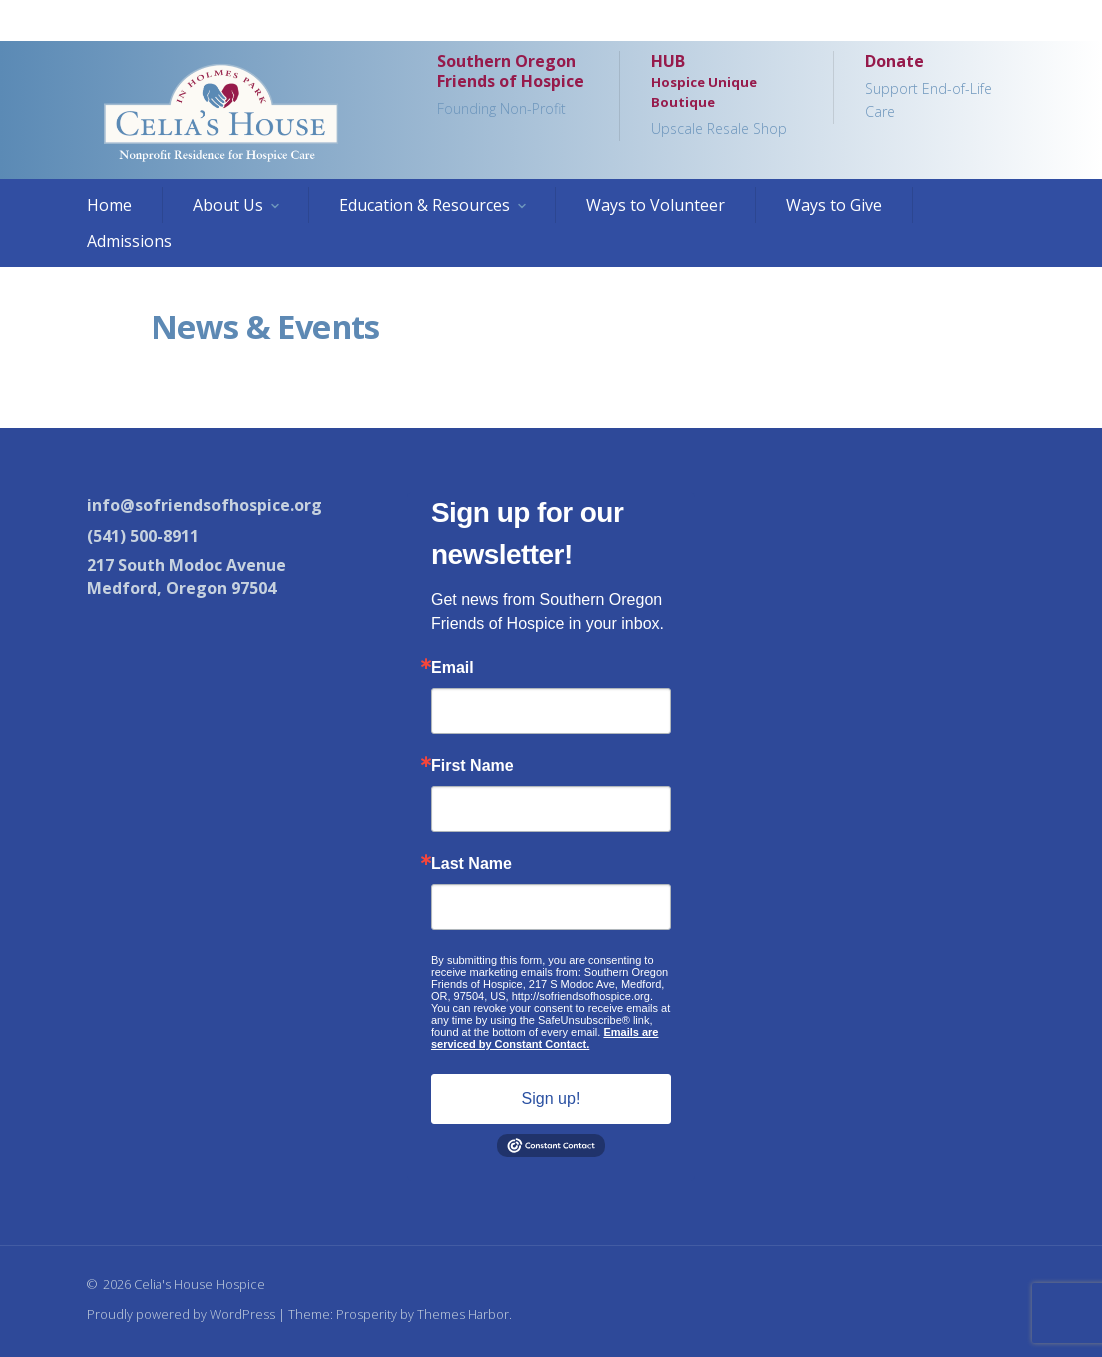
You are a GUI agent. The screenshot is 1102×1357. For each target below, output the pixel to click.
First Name (472, 766)
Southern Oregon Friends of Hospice (512, 86)
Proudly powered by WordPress (181, 1314)
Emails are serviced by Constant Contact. (544, 1038)
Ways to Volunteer (655, 205)
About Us (228, 205)
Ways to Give (834, 205)
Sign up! (551, 1098)
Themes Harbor (463, 1314)
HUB (726, 96)
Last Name (471, 864)
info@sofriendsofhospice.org (204, 505)
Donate (940, 87)
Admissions (129, 241)
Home (109, 205)
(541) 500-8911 (143, 536)
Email (452, 668)
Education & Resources (424, 205)
